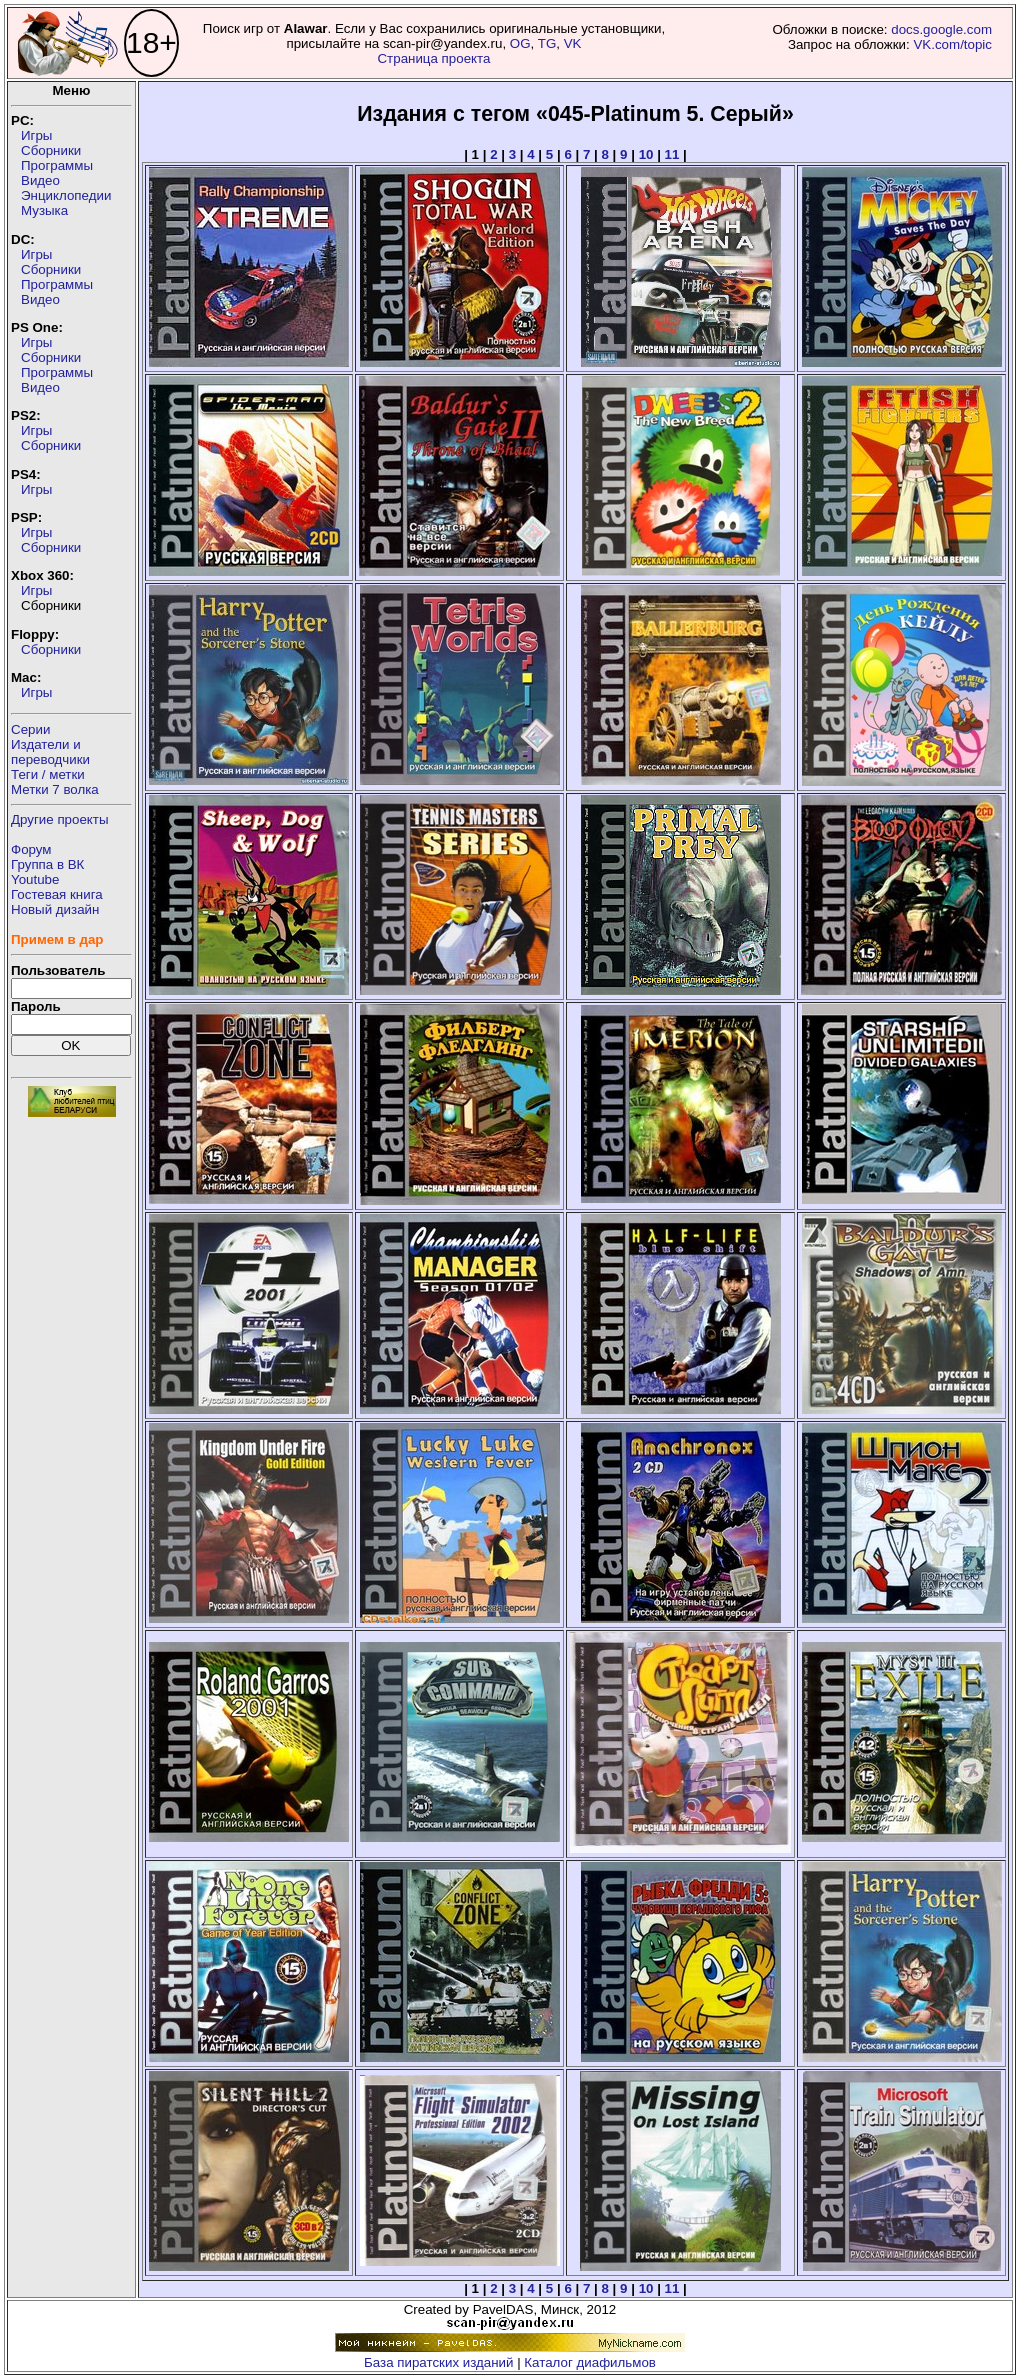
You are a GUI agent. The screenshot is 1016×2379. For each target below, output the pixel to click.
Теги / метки (48, 774)
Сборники (51, 150)
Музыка (44, 210)
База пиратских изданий (438, 2362)
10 (646, 154)
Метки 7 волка (55, 789)
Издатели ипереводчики (50, 752)
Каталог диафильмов (590, 2362)
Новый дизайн (55, 909)
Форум (31, 849)
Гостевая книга (57, 894)
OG (520, 43)
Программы (57, 165)
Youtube (35, 879)
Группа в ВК (47, 864)
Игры (36, 135)
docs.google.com (941, 29)
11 (672, 154)
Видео (40, 180)
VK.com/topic (952, 44)
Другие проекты (60, 819)
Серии (30, 729)
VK (573, 43)
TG (547, 43)
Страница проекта (433, 58)
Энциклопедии (66, 195)
